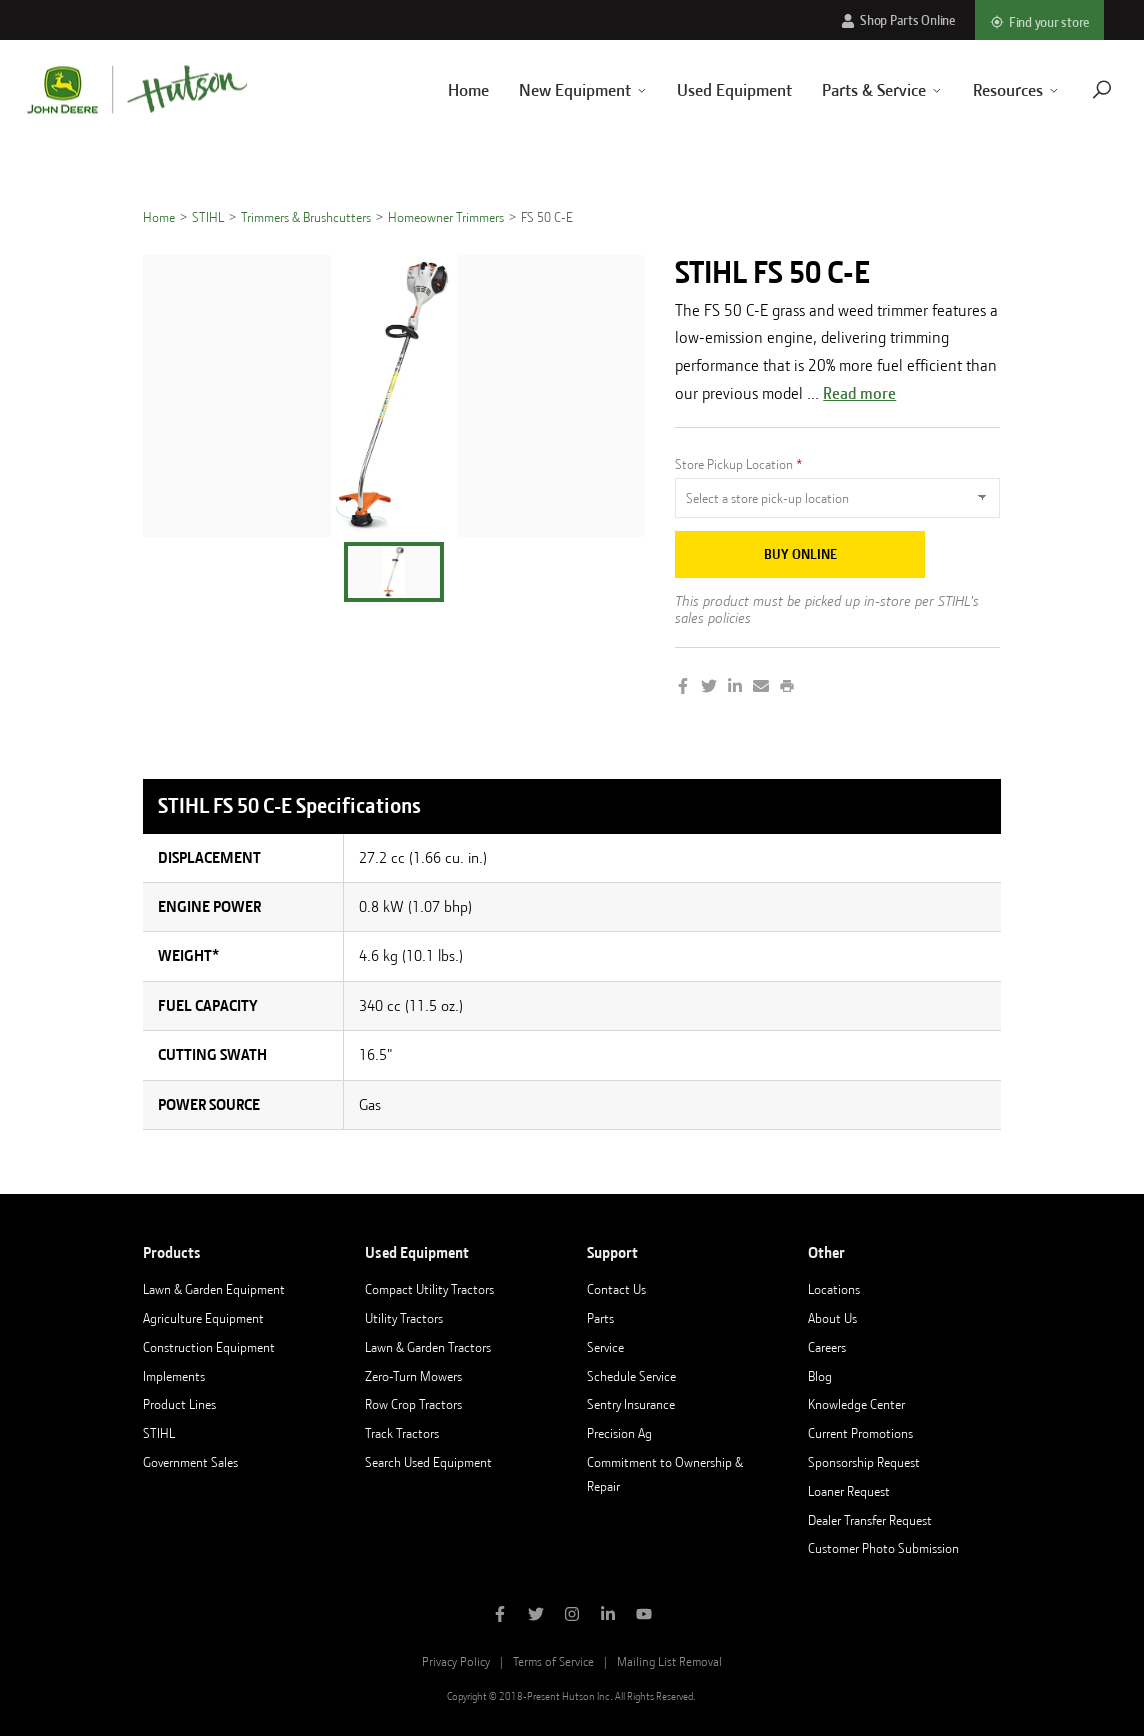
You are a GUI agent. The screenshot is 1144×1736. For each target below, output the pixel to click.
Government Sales (190, 1462)
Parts (600, 1318)
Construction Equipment (209, 1347)
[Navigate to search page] (1077, 89)
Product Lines (179, 1404)
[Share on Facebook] (683, 688)
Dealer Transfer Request (870, 1520)
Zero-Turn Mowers (413, 1376)
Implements (174, 1376)
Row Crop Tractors (413, 1404)
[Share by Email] (761, 688)
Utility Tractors (404, 1318)
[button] (394, 572)
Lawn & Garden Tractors (428, 1347)
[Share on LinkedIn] (735, 688)
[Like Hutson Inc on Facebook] (500, 1616)
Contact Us (616, 1289)
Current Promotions (860, 1433)
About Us (832, 1318)
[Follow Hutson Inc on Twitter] (536, 1616)
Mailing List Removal (669, 1661)
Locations (834, 1289)
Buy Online (800, 554)
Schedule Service (631, 1376)
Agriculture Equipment (203, 1318)
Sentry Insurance (631, 1404)
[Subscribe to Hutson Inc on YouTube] (644, 1616)
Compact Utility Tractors (429, 1289)
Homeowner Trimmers (446, 217)
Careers (827, 1347)
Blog (820, 1376)
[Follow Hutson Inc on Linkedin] (608, 1616)
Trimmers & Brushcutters (306, 217)
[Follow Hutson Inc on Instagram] (572, 1616)
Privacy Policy (456, 1661)
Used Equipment (710, 90)
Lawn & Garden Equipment (214, 1289)
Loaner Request (849, 1491)
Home (443, 90)
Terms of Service (553, 1661)
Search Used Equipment (428, 1462)
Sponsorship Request (864, 1462)
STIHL (208, 217)
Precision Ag (619, 1433)
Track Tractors (402, 1433)
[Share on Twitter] (709, 688)
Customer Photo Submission (883, 1548)
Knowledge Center (856, 1404)
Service (605, 1347)
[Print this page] (787, 688)
